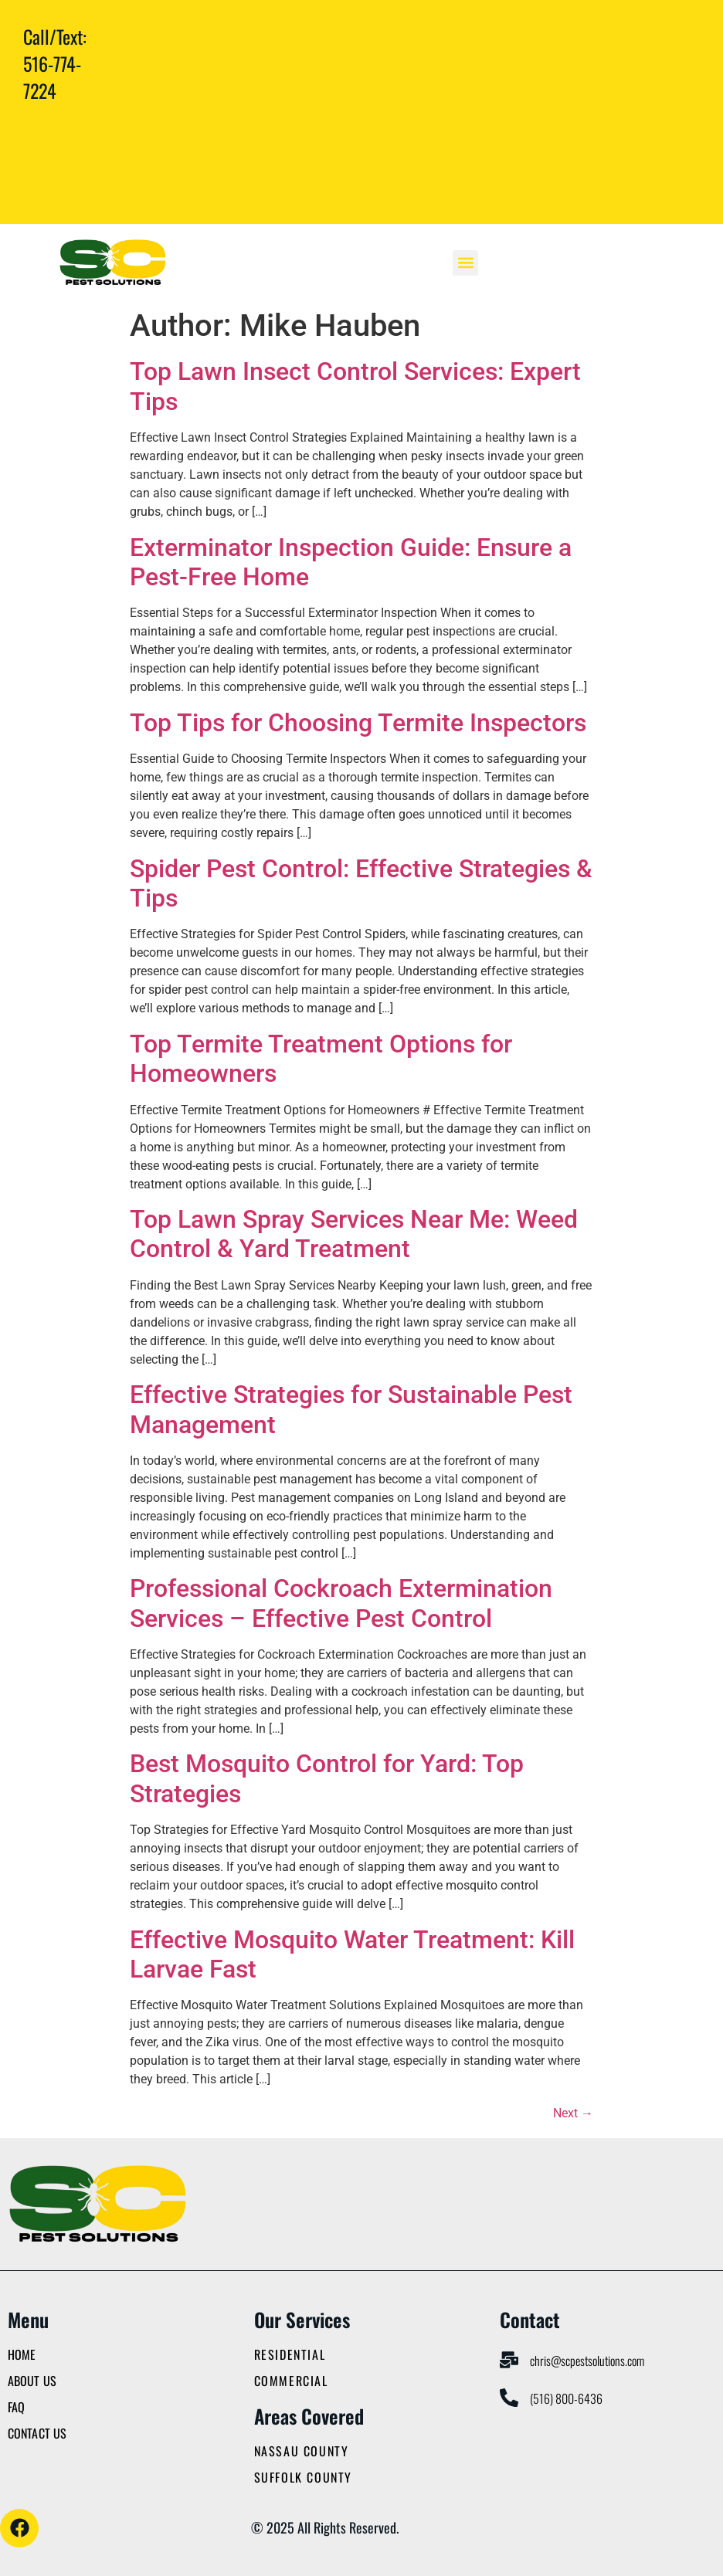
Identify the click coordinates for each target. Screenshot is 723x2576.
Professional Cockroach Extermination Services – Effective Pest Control (341, 1603)
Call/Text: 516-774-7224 (55, 63)
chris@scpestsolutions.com (587, 2360)
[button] (465, 263)
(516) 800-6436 (566, 2398)
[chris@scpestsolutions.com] (509, 2360)
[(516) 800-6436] (509, 2397)
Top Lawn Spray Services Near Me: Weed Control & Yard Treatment (354, 1234)
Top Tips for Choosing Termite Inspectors (358, 722)
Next (573, 2113)
